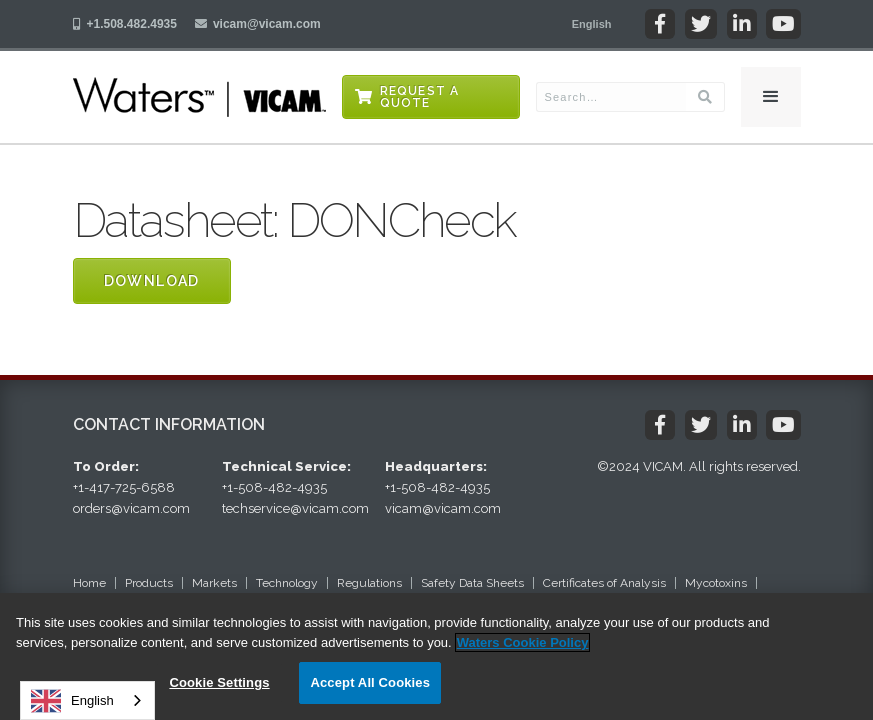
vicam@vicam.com (267, 24)
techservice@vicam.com (295, 508)
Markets (214, 583)
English (72, 701)
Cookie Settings (219, 682)
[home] (199, 97)
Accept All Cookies (370, 682)
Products (149, 583)
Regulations (369, 583)
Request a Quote (420, 97)
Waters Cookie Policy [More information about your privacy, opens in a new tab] (523, 642)
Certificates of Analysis (604, 583)
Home (89, 583)
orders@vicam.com (131, 508)
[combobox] (87, 700)
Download (152, 281)
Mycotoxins (716, 583)
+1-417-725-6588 (124, 487)
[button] (592, 24)
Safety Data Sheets (472, 583)
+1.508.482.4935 (132, 24)
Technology (287, 583)
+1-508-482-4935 (274, 487)
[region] (436, 656)
